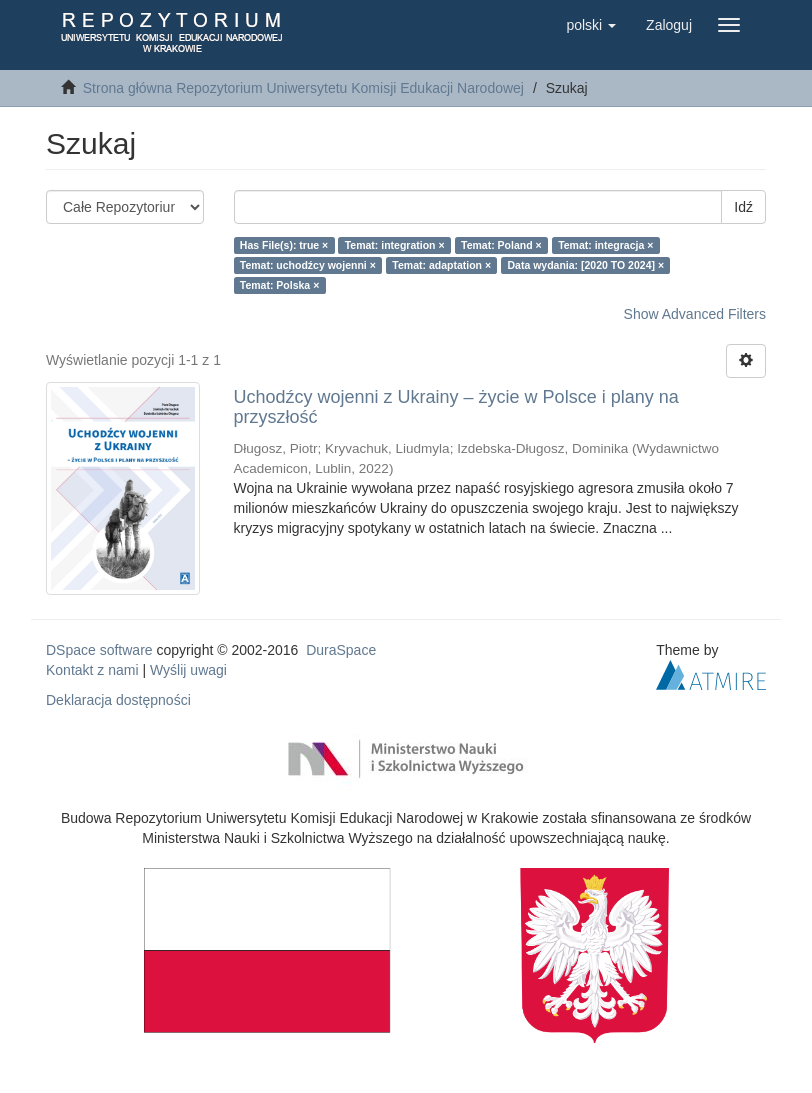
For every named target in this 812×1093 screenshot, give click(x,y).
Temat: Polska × (279, 285)
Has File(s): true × (284, 245)
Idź (743, 207)
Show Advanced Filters (695, 314)
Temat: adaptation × (441, 265)
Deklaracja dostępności (118, 700)
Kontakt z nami (92, 670)
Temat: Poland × (501, 245)
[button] (591, 25)
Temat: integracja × (605, 245)
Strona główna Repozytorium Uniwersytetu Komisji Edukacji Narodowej (303, 88)
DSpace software (99, 650)
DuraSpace (341, 650)
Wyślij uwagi (188, 670)
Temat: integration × (395, 245)
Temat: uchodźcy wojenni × (308, 265)
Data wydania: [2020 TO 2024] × (586, 265)
